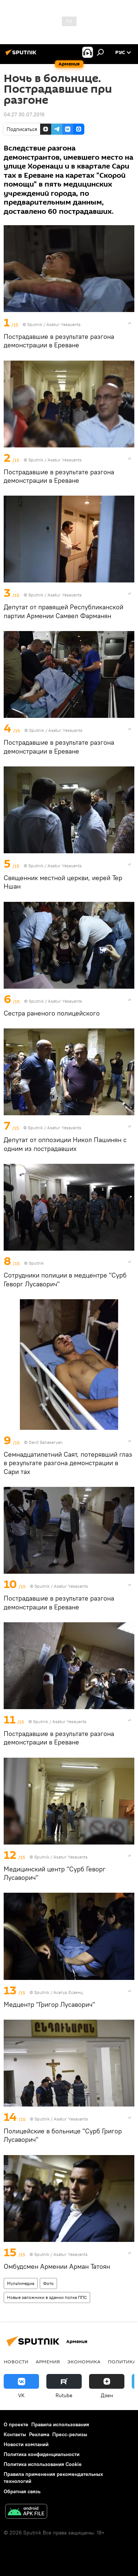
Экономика (83, 2361)
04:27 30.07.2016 (24, 114)
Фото (48, 2283)
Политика (122, 2361)
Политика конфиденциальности (41, 2454)
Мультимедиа (20, 2283)
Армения (48, 2361)
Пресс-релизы (69, 2434)
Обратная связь (22, 2491)
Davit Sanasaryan (46, 1442)
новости (16, 2361)
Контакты (15, 2434)
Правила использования (60, 2424)
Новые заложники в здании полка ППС (47, 2297)
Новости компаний (26, 2444)
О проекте (16, 2424)
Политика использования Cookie (43, 2464)
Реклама (39, 2434)
